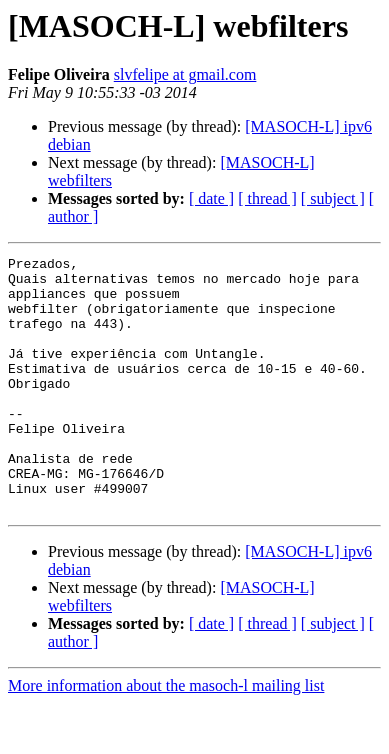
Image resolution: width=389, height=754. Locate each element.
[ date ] (211, 198)
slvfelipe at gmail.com (185, 74)
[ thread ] (267, 198)
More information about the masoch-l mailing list (166, 736)
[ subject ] (333, 198)
